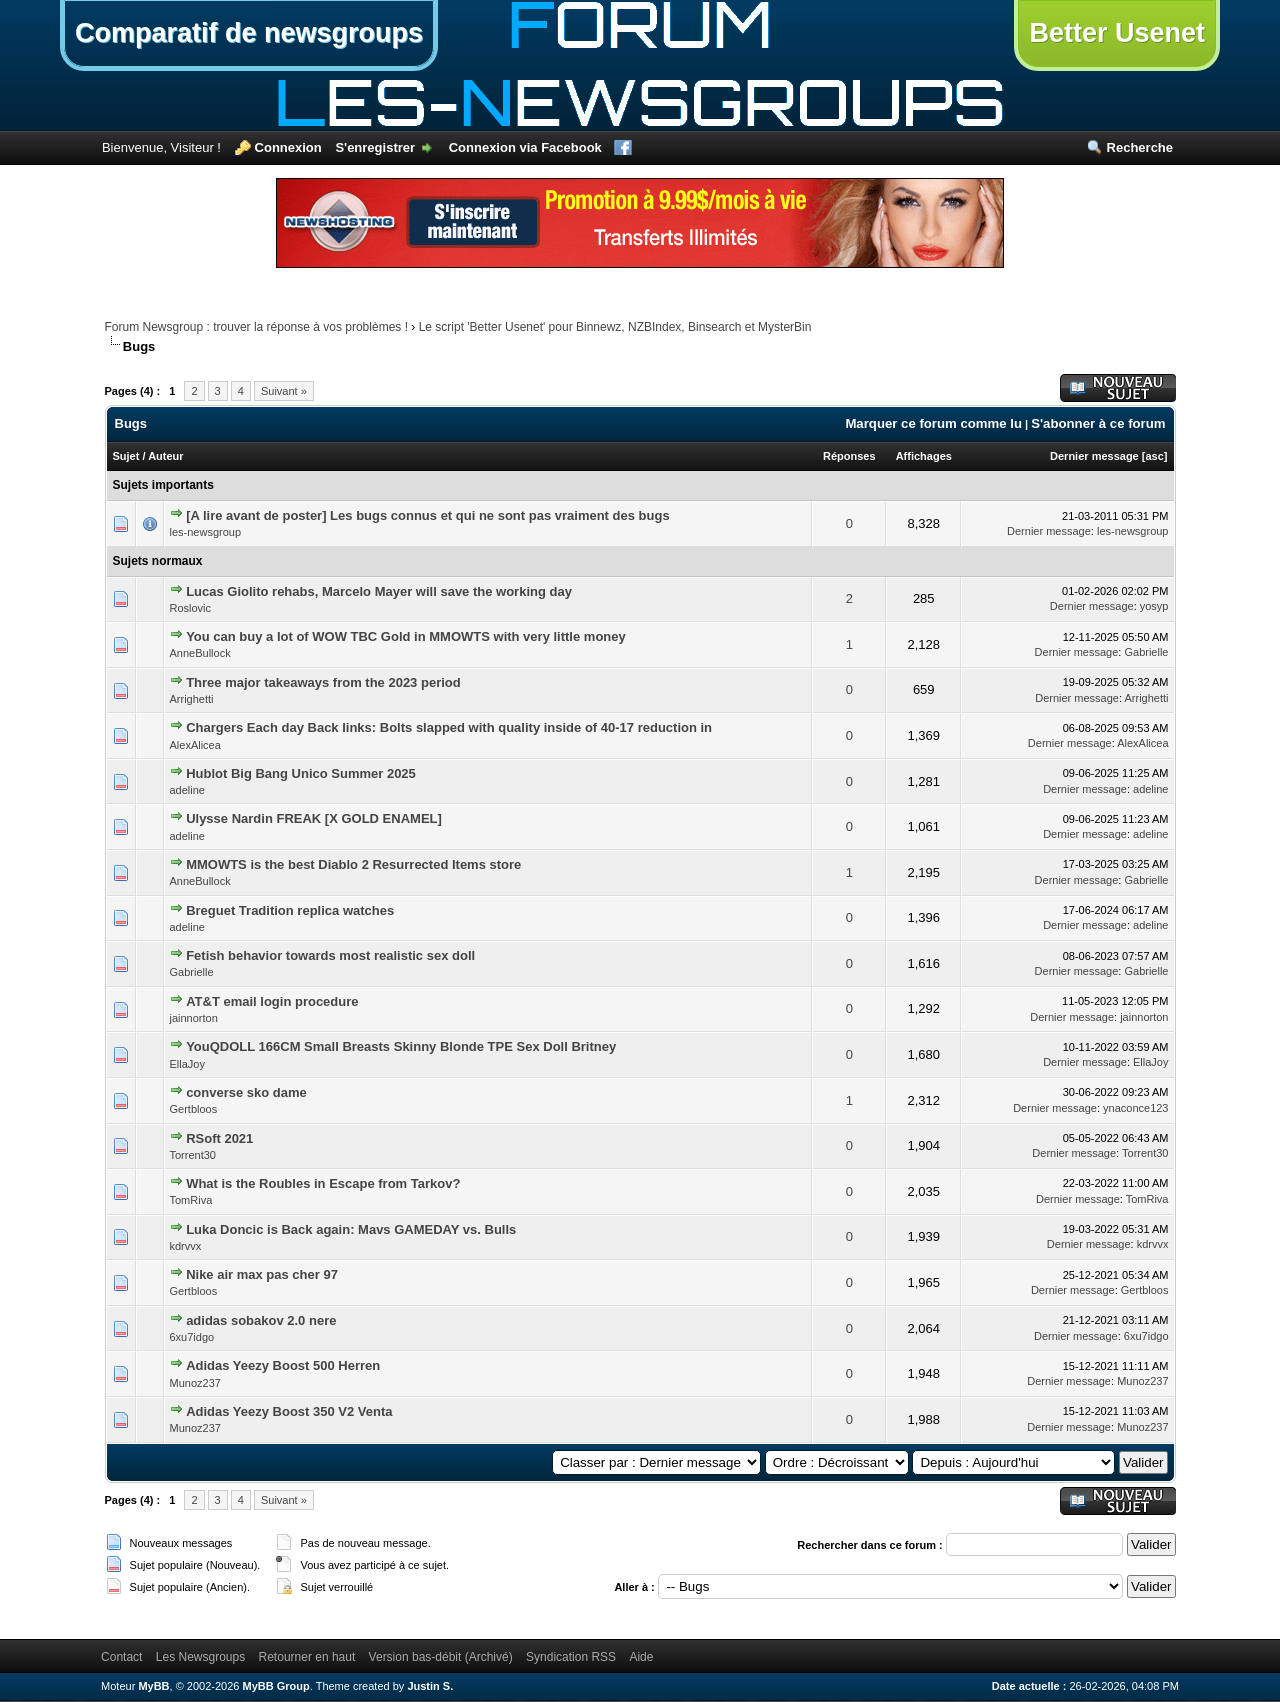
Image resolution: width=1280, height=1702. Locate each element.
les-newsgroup (206, 532)
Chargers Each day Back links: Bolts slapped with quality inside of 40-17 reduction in (449, 727)
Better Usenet (1117, 33)
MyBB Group (276, 1686)
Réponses (849, 456)
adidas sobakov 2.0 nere (261, 1320)
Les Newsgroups (200, 1657)
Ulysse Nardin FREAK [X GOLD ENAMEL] (314, 818)
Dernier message (1094, 456)
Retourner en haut (307, 1657)
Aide (641, 1657)
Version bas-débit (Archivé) (441, 1657)
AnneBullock (200, 653)
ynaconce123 (1135, 1108)
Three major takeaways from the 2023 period (323, 682)
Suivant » (284, 391)
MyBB (153, 1686)
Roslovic (191, 608)
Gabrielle (1146, 652)
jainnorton (194, 1018)
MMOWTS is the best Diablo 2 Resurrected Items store (353, 864)
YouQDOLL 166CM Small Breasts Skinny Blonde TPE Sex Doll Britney (401, 1046)
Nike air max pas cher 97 (262, 1274)
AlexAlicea (195, 745)
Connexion (288, 147)
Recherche (1140, 147)
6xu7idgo (192, 1337)
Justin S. (430, 1686)
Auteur (165, 456)
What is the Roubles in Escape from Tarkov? (323, 1183)
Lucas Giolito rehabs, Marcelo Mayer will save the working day (379, 591)
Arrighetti (192, 699)
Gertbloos (194, 1109)
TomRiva (191, 1200)
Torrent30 (193, 1155)
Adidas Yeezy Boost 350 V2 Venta (289, 1411)
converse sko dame (246, 1092)
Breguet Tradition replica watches (290, 910)
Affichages (924, 456)
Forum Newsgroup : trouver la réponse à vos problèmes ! (256, 327)
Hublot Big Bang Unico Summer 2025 (301, 773)
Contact (121, 1657)
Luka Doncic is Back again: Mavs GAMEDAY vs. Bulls (351, 1229)
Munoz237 (195, 1383)
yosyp (1154, 606)
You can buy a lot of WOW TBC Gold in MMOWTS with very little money (406, 636)
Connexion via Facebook (525, 147)
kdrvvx (186, 1246)
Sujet (126, 456)
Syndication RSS (571, 1657)
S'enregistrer (375, 147)
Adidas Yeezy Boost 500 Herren (283, 1365)
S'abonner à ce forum (1098, 423)
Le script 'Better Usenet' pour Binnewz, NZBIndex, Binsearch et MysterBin (615, 327)
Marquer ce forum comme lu (933, 423)
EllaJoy (187, 1064)
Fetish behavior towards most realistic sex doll (330, 955)
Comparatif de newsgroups (249, 33)
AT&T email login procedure (272, 1001)
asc (1154, 456)
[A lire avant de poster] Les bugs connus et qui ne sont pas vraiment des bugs (428, 515)
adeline (187, 790)
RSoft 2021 (219, 1138)
